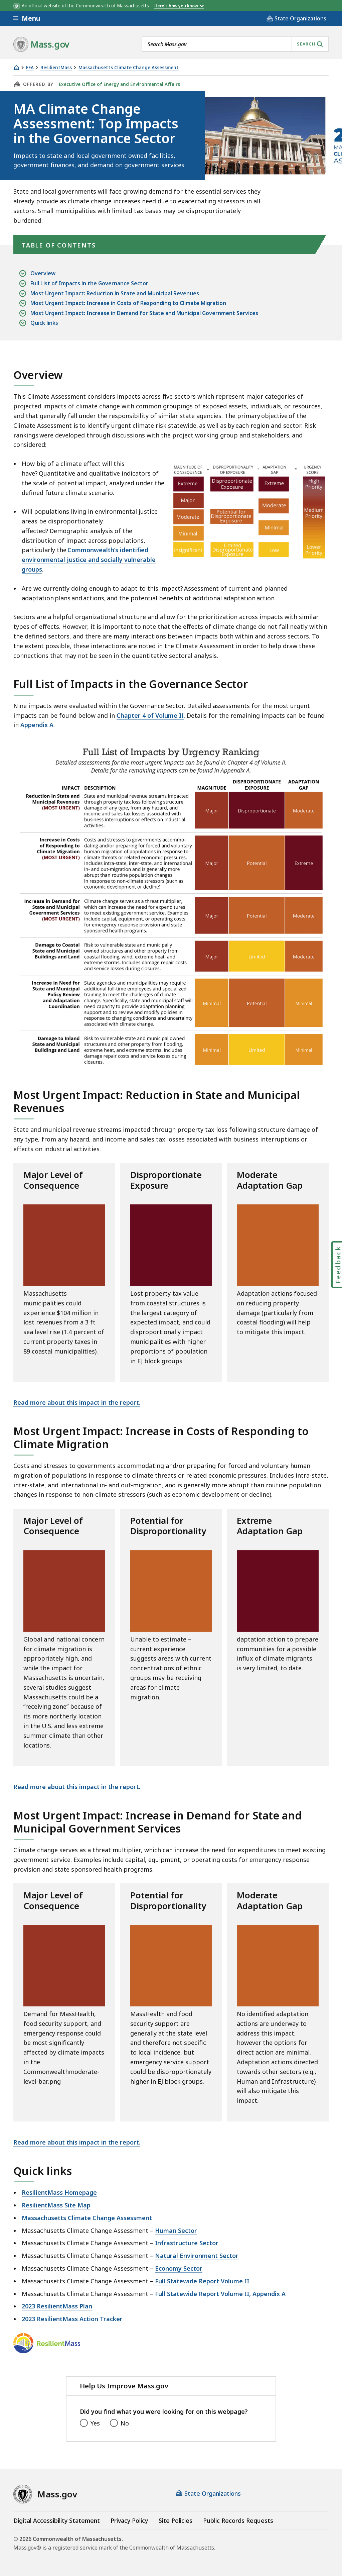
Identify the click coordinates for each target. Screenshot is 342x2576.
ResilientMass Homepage (59, 2192)
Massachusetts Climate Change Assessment (128, 68)
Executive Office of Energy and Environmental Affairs (119, 84)
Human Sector (176, 2230)
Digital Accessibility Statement (56, 2520)
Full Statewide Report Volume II (201, 2281)
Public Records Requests (238, 2520)
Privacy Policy (129, 2520)
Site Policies (175, 2520)
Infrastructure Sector (185, 2243)
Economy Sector (178, 2268)
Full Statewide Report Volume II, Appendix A (220, 2294)
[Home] (16, 67)
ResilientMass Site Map (56, 2205)
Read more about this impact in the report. (76, 1402)
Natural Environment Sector (196, 2256)
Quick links (44, 323)
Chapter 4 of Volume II (150, 715)
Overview (42, 273)
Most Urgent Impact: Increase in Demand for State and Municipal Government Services (144, 313)
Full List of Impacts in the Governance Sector (89, 283)
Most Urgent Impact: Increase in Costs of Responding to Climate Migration (128, 303)
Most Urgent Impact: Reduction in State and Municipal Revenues (114, 293)
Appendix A (36, 725)
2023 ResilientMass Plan (57, 2306)
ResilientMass (56, 68)
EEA (30, 68)
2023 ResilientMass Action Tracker (72, 2319)
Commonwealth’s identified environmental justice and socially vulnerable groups (89, 559)
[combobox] (235, 44)
